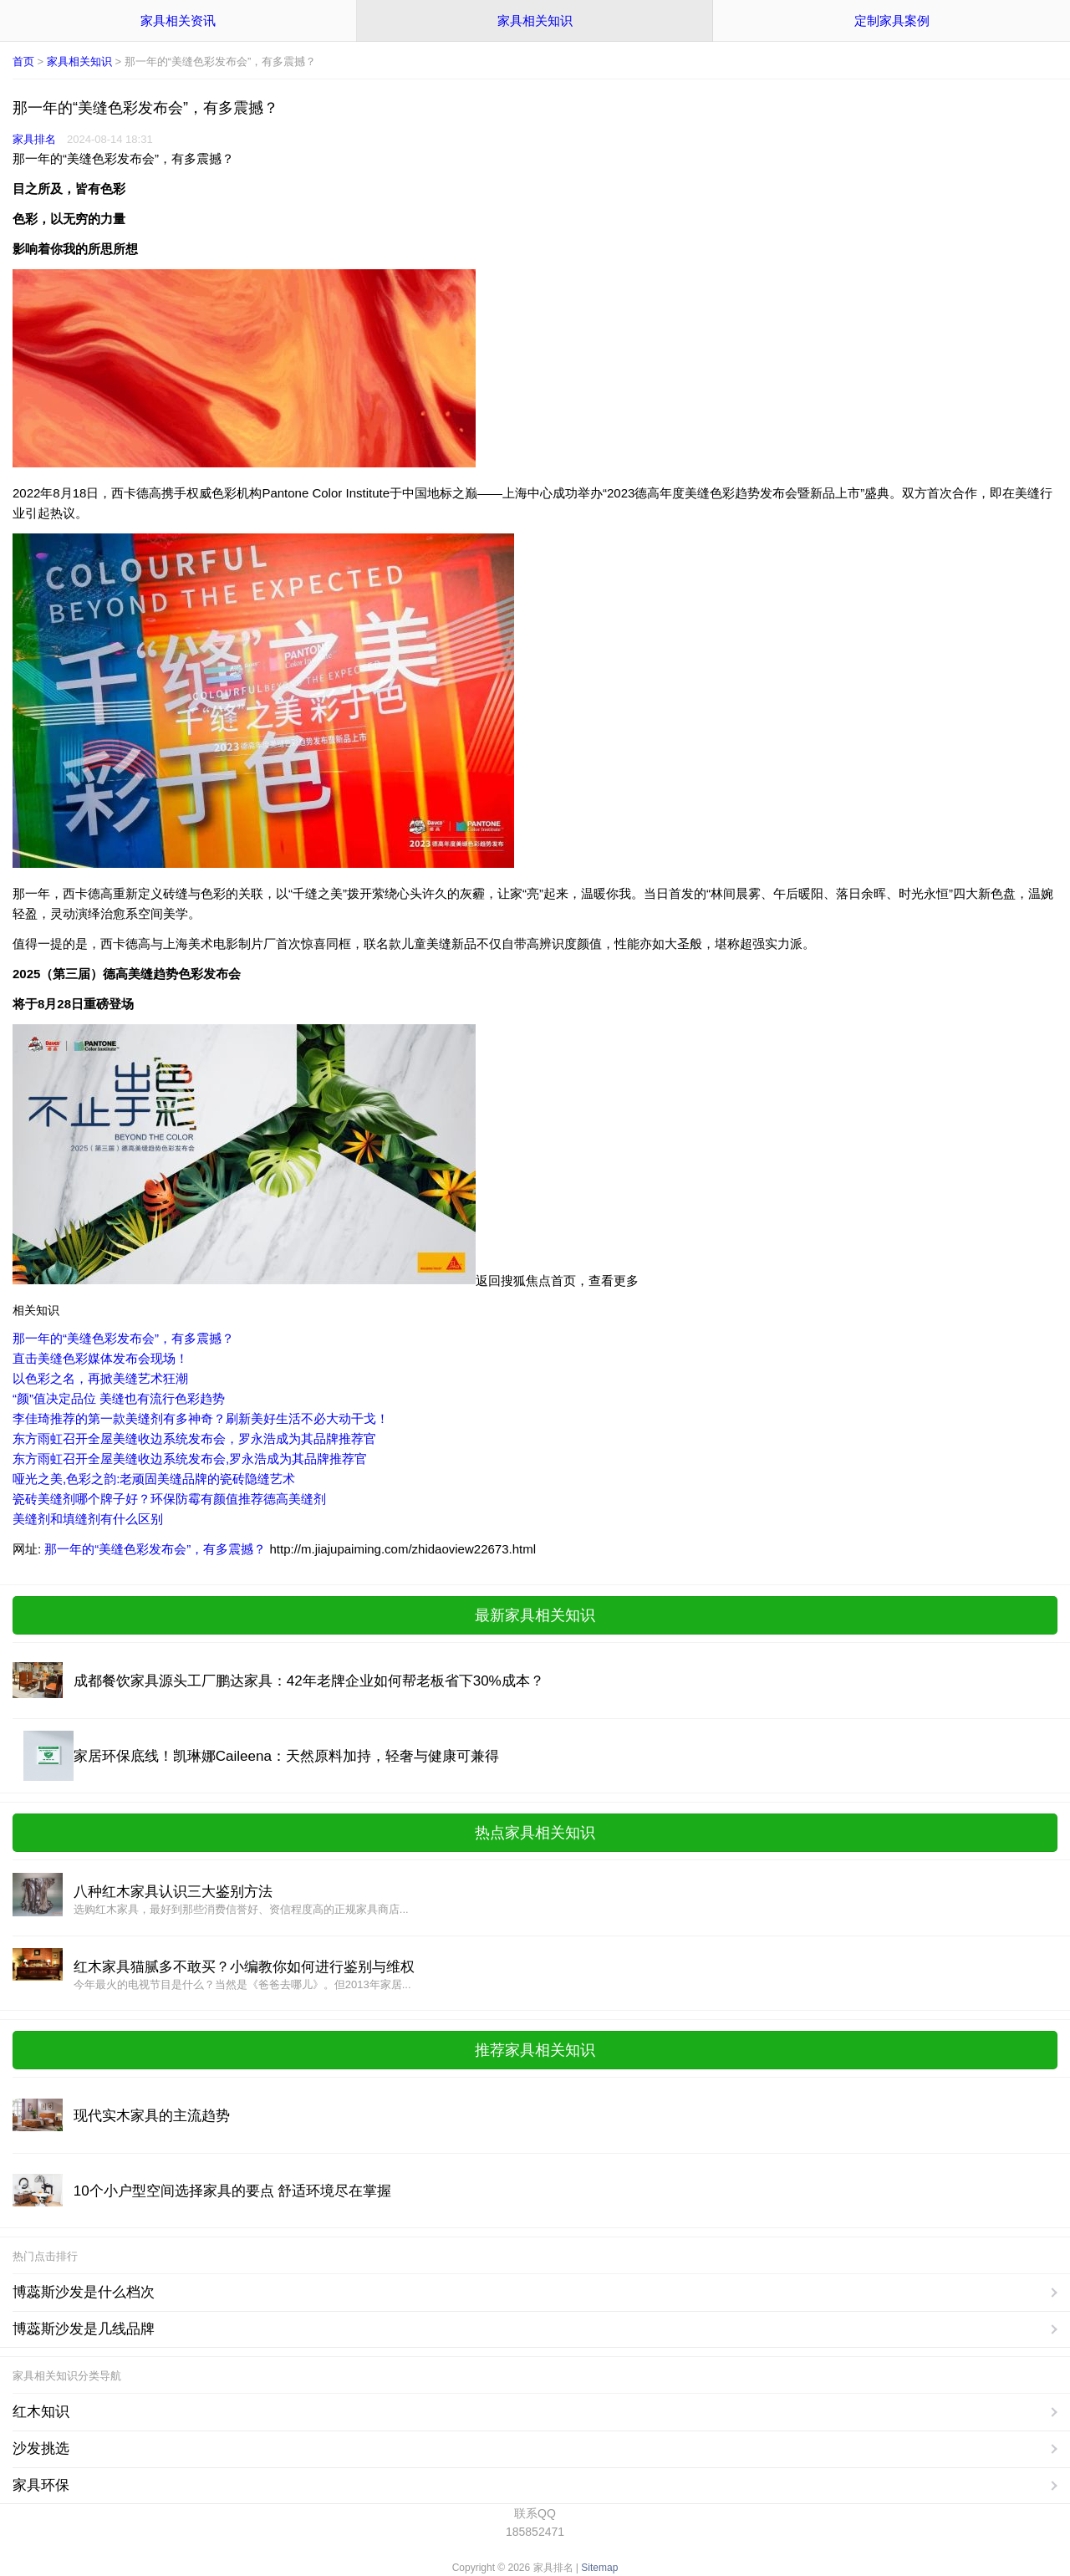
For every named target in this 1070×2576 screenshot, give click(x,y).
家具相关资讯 (178, 20)
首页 (23, 61)
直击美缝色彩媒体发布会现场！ (100, 1358)
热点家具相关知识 (535, 1832)
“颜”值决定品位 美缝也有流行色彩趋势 (119, 1398)
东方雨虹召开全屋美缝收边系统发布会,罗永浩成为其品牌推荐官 (190, 1458)
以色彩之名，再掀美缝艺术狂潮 (100, 1378)
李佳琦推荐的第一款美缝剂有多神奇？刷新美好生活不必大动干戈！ (201, 1418)
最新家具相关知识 (535, 1615)
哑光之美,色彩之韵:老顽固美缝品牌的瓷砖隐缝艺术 (154, 1479)
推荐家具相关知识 (535, 2050)
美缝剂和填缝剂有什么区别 (88, 1519)
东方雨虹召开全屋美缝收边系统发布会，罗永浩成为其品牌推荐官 (194, 1438)
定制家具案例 (892, 20)
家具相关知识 (535, 20)
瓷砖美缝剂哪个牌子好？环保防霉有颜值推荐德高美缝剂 (169, 1499)
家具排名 (34, 139)
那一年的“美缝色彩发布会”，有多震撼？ (123, 1338)
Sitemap (599, 2567)
